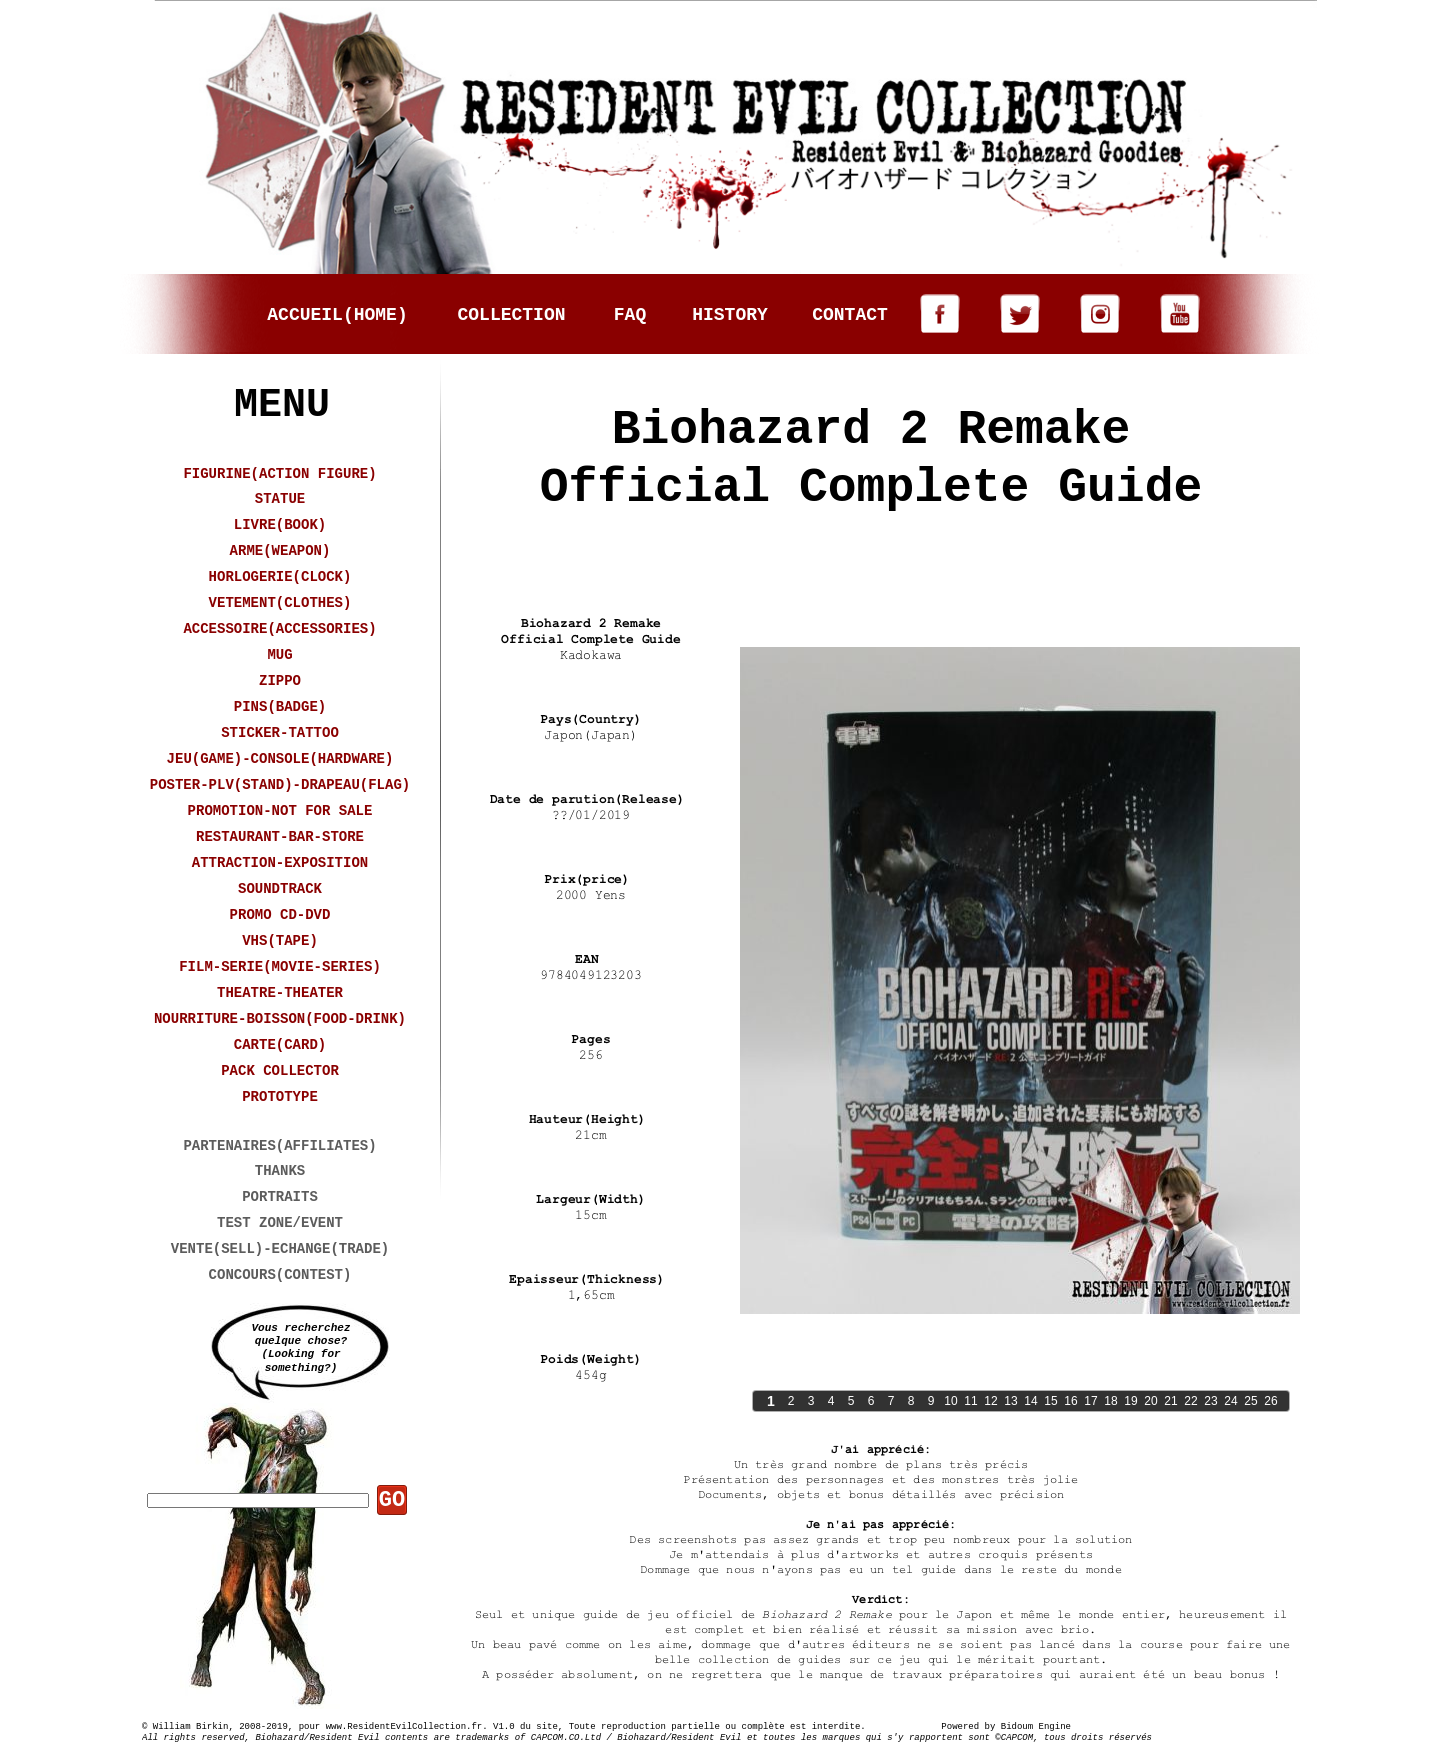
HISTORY (730, 315)
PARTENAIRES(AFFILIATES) (279, 1146)
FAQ (630, 315)
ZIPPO (280, 681)
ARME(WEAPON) (280, 551)
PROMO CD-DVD (280, 915)
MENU (282, 405)
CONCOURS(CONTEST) (280, 1275)
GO (392, 1500)
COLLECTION (511, 315)
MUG (279, 655)
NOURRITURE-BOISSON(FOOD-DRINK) (280, 1019)
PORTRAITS (280, 1197)
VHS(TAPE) (280, 941)
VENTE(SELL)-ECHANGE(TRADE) (280, 1249)
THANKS (280, 1171)
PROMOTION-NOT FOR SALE (280, 811)
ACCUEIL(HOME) (337, 315)
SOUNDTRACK (280, 889)
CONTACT (850, 315)
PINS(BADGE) (280, 707)
